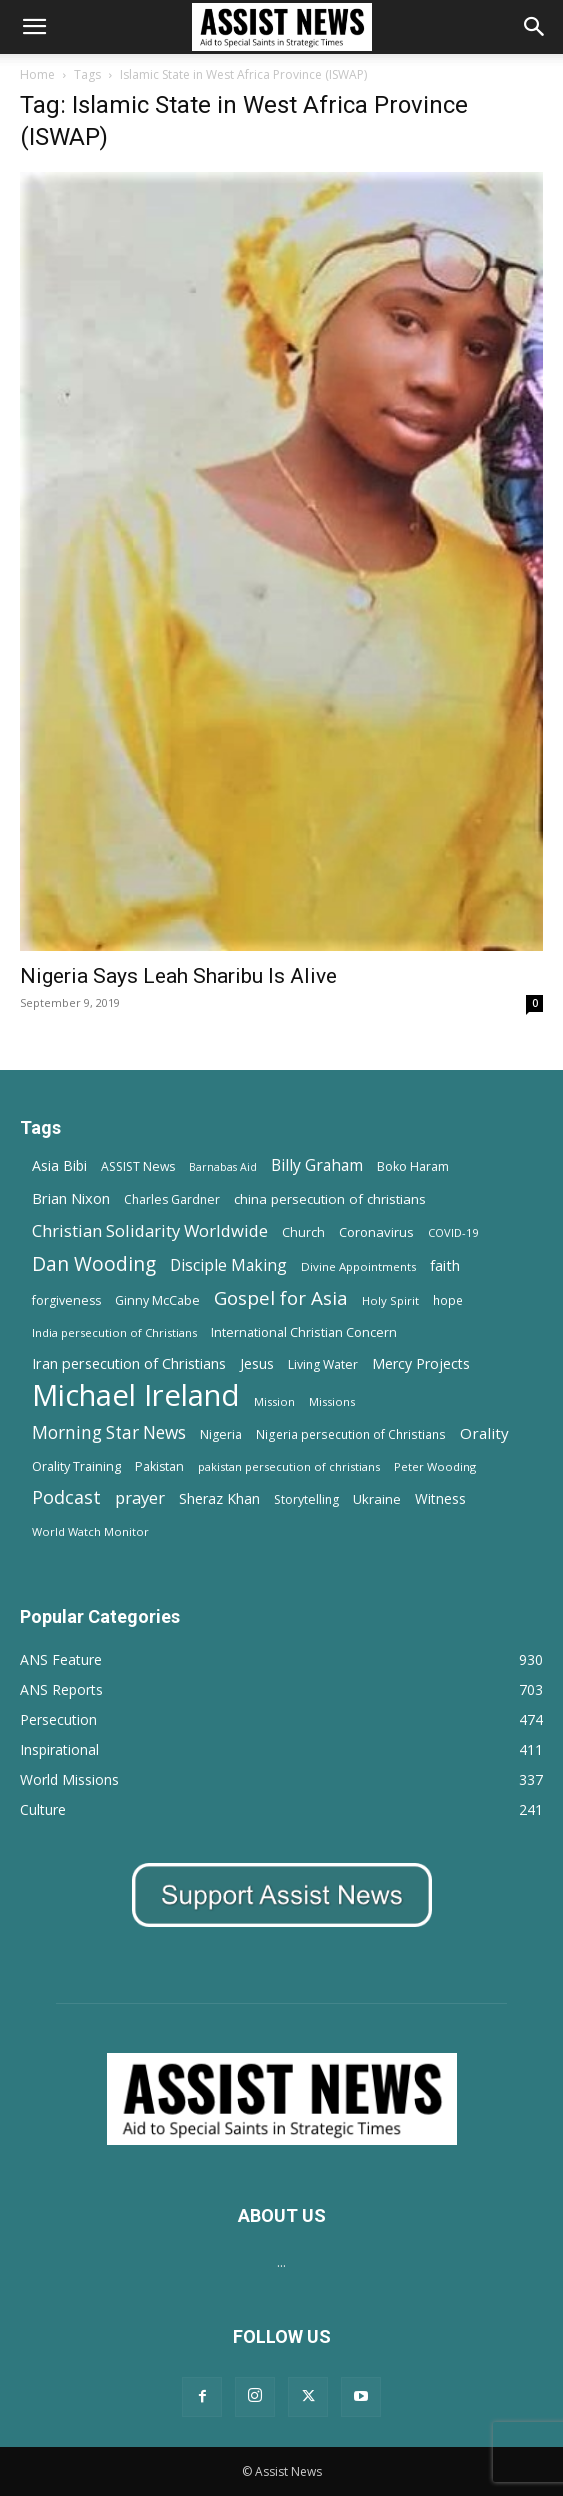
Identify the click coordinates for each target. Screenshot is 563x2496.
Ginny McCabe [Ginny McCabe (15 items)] (157, 1300)
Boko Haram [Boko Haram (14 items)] (413, 1166)
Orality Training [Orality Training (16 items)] (76, 1466)
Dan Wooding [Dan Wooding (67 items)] (94, 1263)
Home (37, 74)
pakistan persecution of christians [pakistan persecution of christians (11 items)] (289, 1466)
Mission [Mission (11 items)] (274, 1401)
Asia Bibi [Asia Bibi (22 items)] (59, 1165)
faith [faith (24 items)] (445, 1265)
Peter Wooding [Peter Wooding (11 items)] (435, 1466)
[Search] (535, 27)
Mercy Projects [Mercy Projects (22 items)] (421, 1363)
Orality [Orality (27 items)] (484, 1433)
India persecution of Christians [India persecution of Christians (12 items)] (114, 1332)
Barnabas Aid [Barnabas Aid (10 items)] (223, 1167)
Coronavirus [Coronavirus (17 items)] (376, 1232)
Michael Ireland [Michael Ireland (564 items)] (136, 1395)
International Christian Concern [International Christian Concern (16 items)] (304, 1332)
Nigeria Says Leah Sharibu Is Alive (178, 976)
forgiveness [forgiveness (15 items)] (66, 1300)
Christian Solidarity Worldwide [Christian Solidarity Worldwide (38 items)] (150, 1230)
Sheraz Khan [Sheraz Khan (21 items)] (219, 1498)
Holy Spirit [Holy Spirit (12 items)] (390, 1300)
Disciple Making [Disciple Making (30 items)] (228, 1265)
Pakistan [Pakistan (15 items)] (159, 1466)
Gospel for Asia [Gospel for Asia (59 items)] (281, 1297)
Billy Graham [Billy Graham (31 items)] (317, 1165)
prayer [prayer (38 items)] (140, 1497)
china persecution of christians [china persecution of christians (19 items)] (330, 1199)
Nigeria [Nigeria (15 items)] (221, 1434)
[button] (34, 27)
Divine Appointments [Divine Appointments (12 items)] (358, 1266)
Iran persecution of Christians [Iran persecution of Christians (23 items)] (129, 1363)
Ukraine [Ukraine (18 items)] (377, 1499)
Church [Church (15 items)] (303, 1232)
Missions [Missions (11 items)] (332, 1401)
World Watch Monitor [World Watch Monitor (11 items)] (90, 1531)
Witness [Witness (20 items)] (440, 1498)
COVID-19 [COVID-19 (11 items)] (453, 1232)
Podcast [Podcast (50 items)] (66, 1497)
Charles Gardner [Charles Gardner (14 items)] (172, 1199)
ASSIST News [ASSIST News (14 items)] (138, 1166)
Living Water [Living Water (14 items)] (323, 1364)
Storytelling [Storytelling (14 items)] (306, 1499)
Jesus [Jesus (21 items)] (257, 1363)
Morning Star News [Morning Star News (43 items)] (109, 1432)
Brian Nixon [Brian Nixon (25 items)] (71, 1198)
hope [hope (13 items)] (448, 1300)
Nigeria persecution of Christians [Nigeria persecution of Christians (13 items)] (351, 1434)
